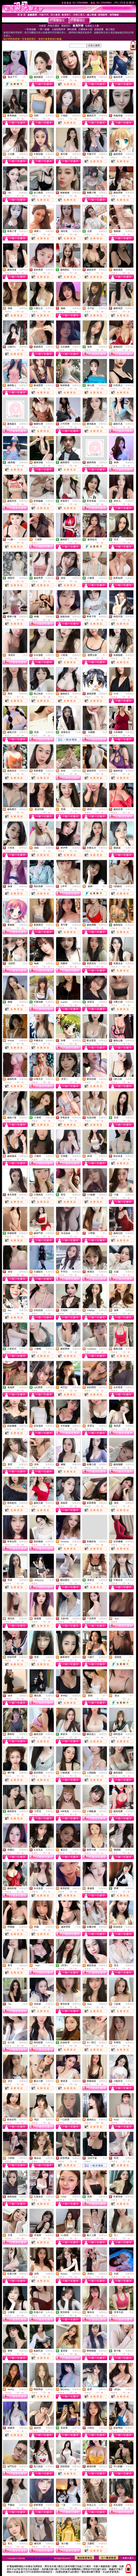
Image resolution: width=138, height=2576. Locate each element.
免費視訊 (50, 77)
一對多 (51, 539)
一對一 (24, 77)
